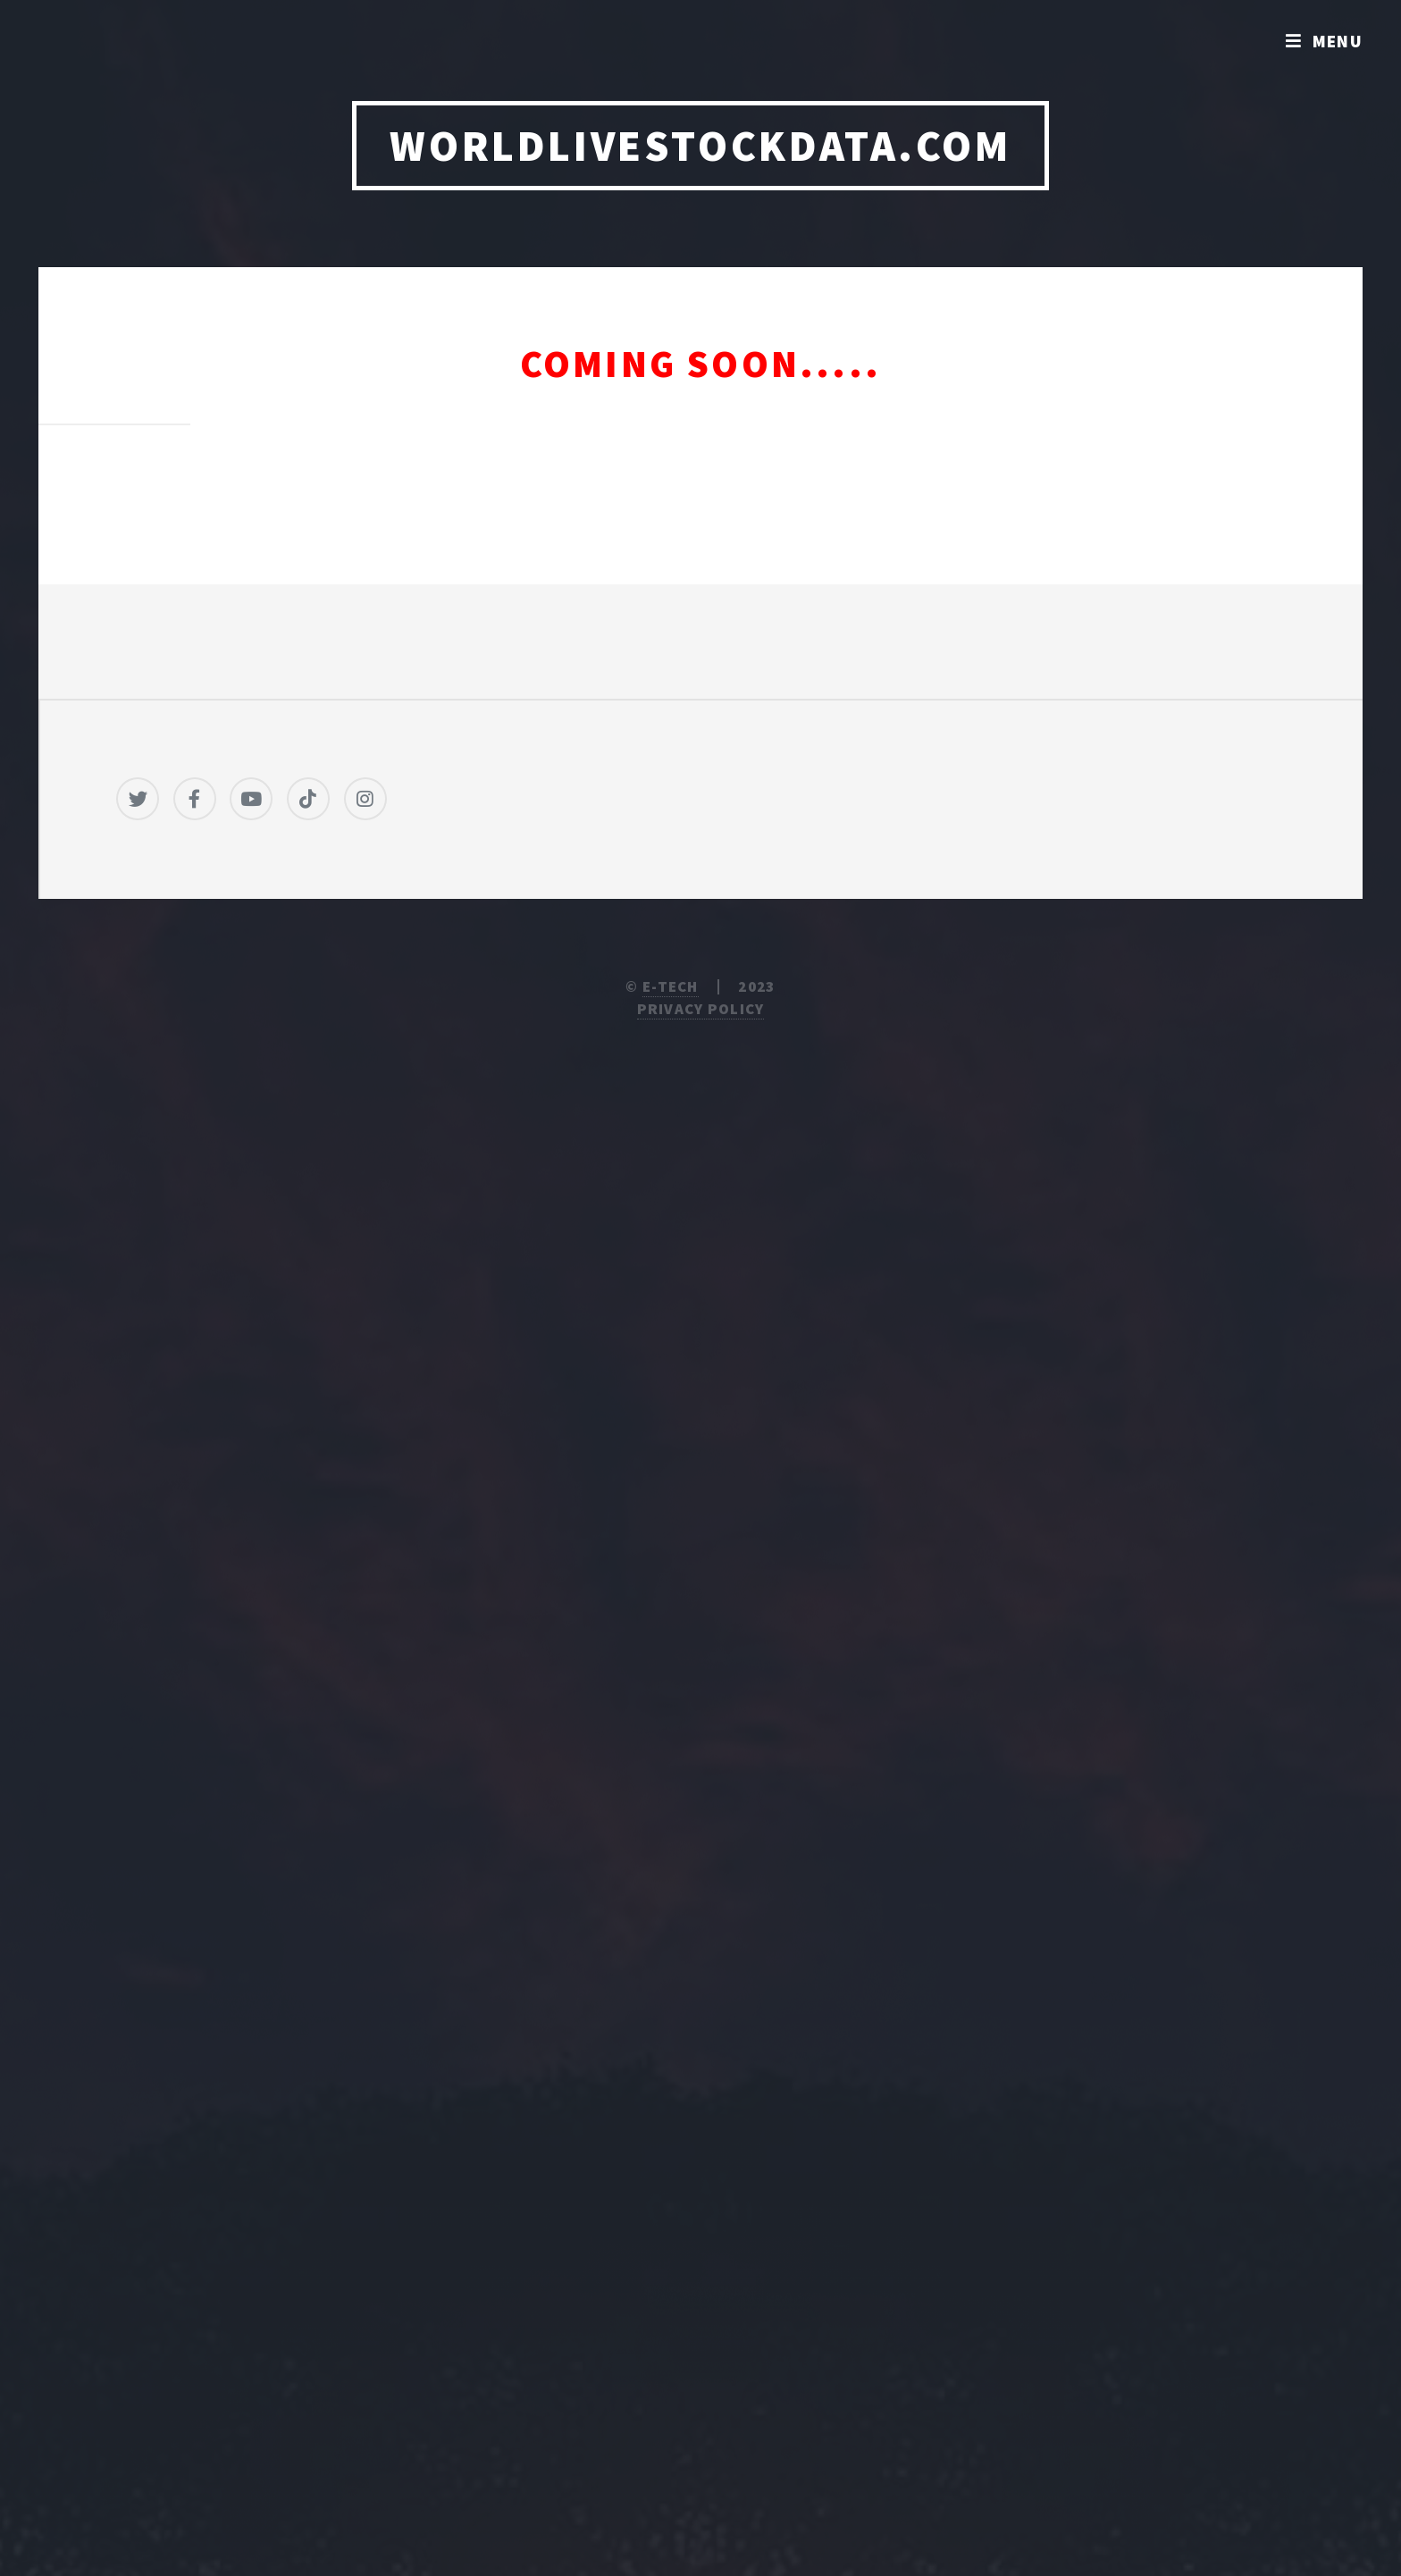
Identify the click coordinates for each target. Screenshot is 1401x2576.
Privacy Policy (701, 1009)
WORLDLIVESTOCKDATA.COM (700, 145)
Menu (1338, 41)
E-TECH (670, 986)
